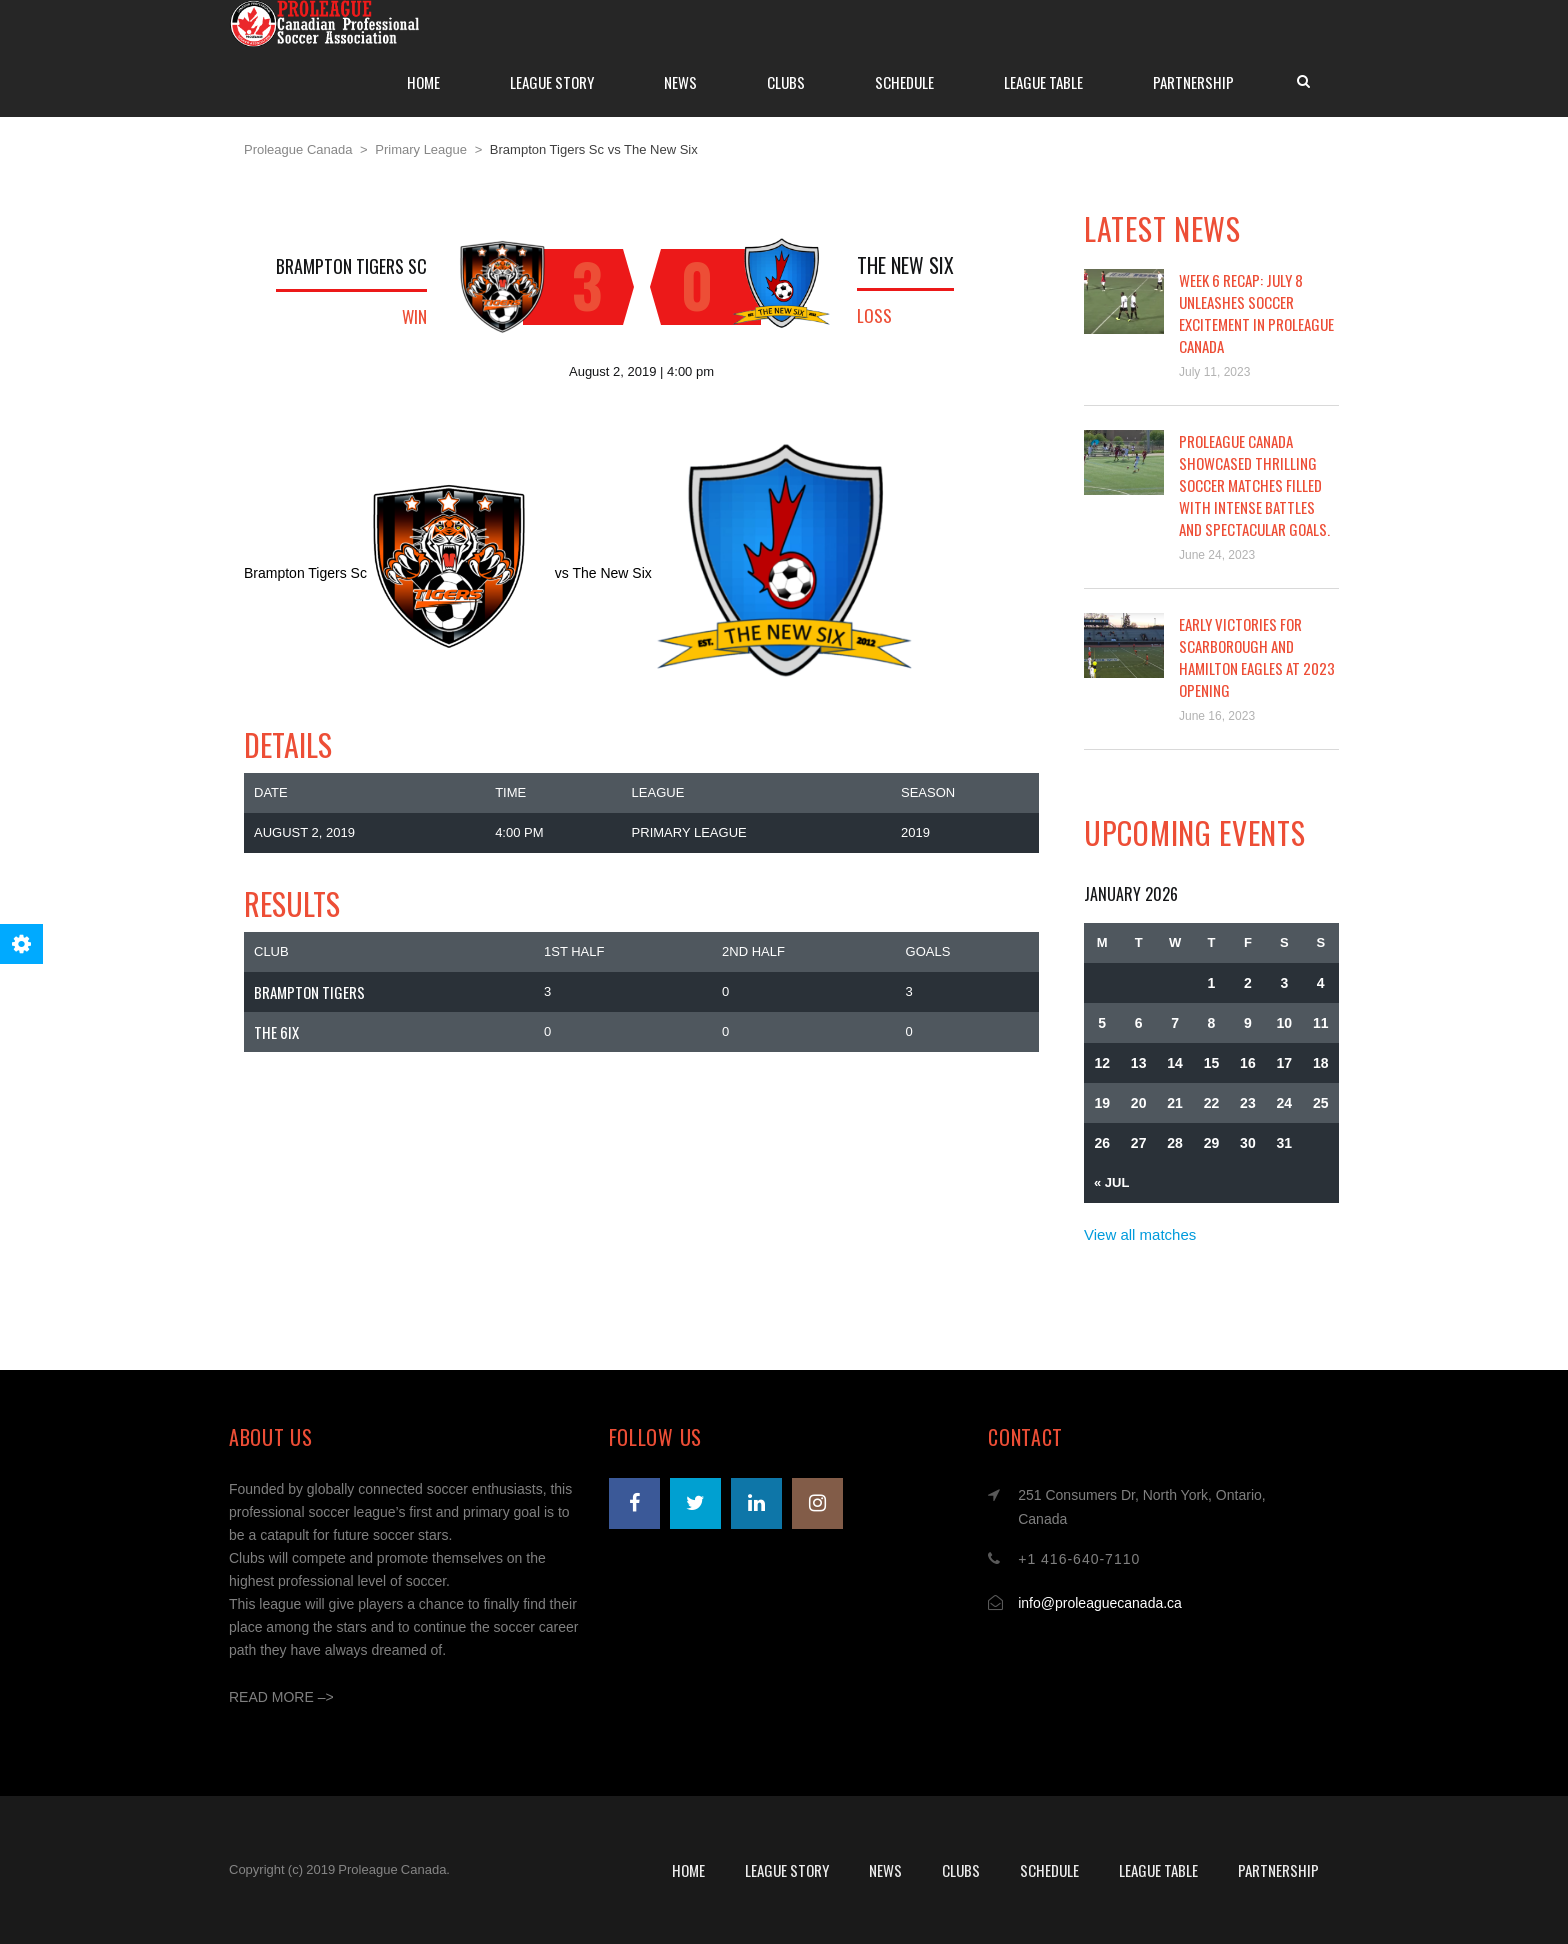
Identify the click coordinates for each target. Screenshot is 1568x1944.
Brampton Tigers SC (351, 266)
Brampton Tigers (309, 992)
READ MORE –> (281, 1697)
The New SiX (905, 265)
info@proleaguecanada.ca (1100, 1603)
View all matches (1140, 1234)
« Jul (1111, 1182)
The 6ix (276, 1032)
